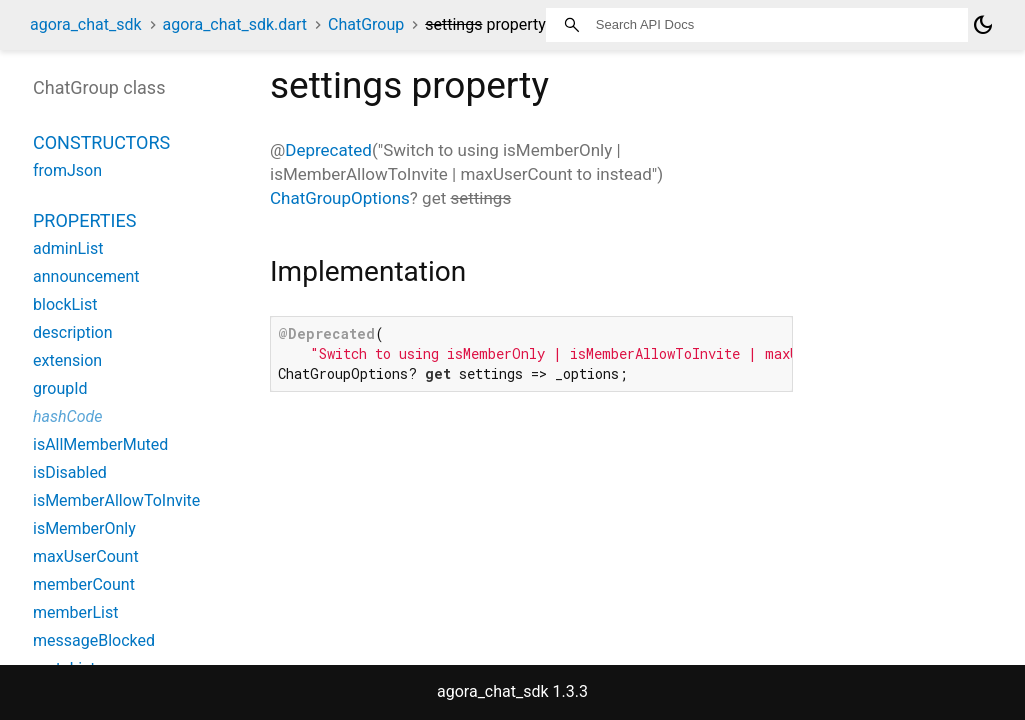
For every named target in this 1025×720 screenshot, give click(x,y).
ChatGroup (366, 24)
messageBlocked (94, 640)
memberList (75, 612)
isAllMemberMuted (100, 444)
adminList (68, 248)
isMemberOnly (84, 528)
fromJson (67, 170)
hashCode (67, 416)
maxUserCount (86, 556)
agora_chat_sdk (86, 24)
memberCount (84, 584)
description (73, 332)
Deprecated (328, 150)
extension (67, 360)
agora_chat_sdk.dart (235, 24)
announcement (86, 276)
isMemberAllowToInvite (116, 500)
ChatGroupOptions (340, 198)
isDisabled (70, 472)
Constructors (101, 142)
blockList (65, 304)
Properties (84, 220)
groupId (60, 388)
